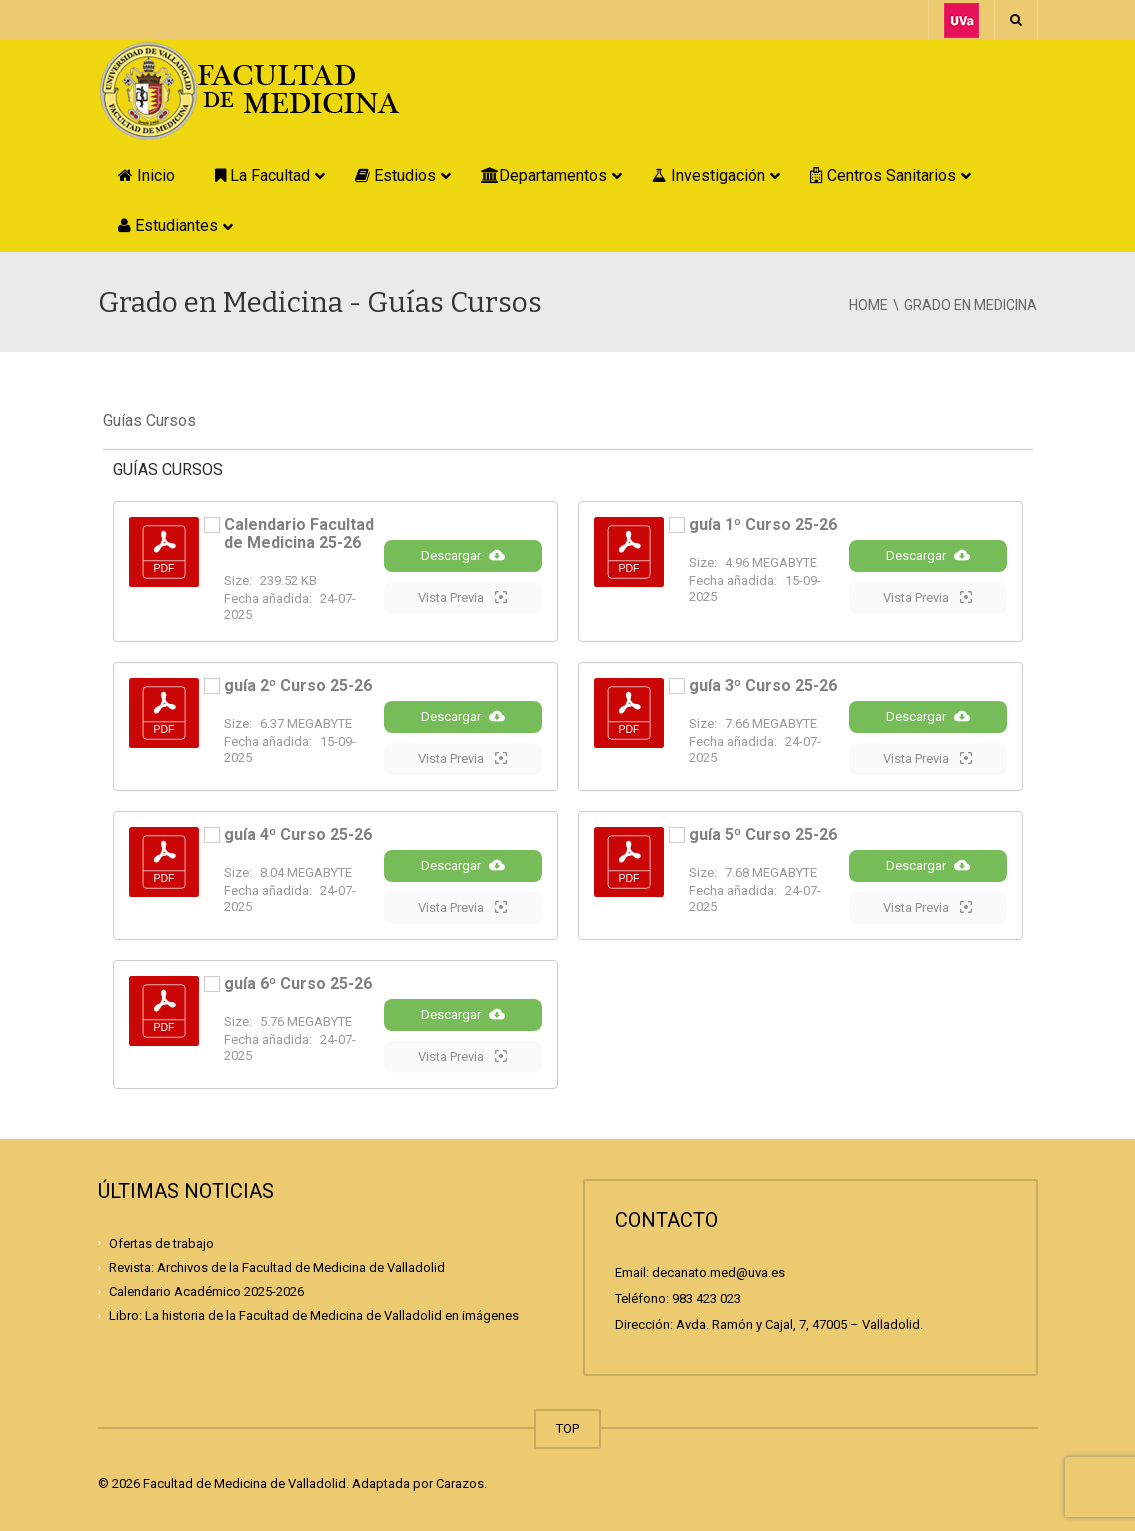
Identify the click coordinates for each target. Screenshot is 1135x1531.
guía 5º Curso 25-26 (763, 834)
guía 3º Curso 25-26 (763, 685)
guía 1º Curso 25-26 (763, 524)
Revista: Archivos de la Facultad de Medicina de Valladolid (277, 1267)
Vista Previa (462, 597)
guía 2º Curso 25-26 (298, 685)
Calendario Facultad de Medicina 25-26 (299, 533)
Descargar (463, 555)
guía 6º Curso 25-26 (298, 983)
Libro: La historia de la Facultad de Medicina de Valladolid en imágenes (314, 1315)
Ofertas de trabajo (161, 1243)
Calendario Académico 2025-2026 (206, 1291)
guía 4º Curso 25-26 (298, 834)
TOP (567, 1428)
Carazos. (461, 1483)
